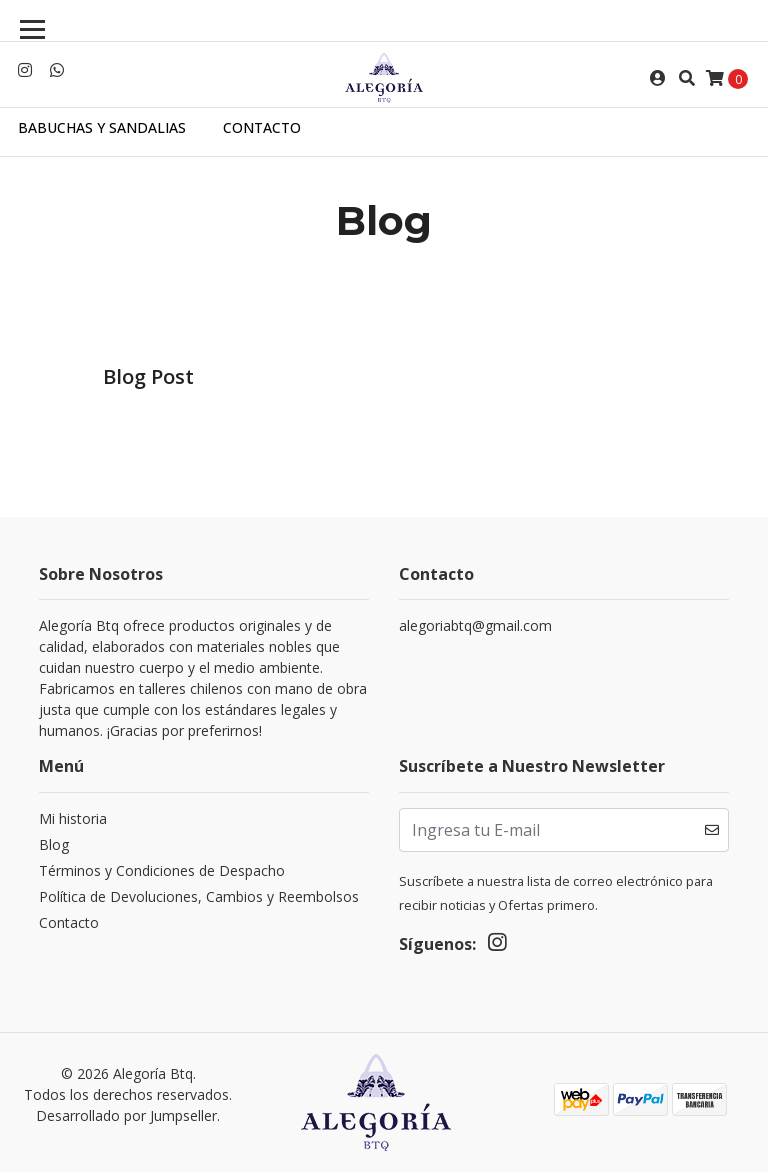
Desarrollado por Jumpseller (126, 1115)
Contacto (262, 127)
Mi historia (73, 818)
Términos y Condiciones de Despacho (162, 870)
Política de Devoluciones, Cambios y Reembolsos (199, 896)
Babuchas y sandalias (102, 127)
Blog (54, 844)
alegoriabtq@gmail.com (475, 625)
